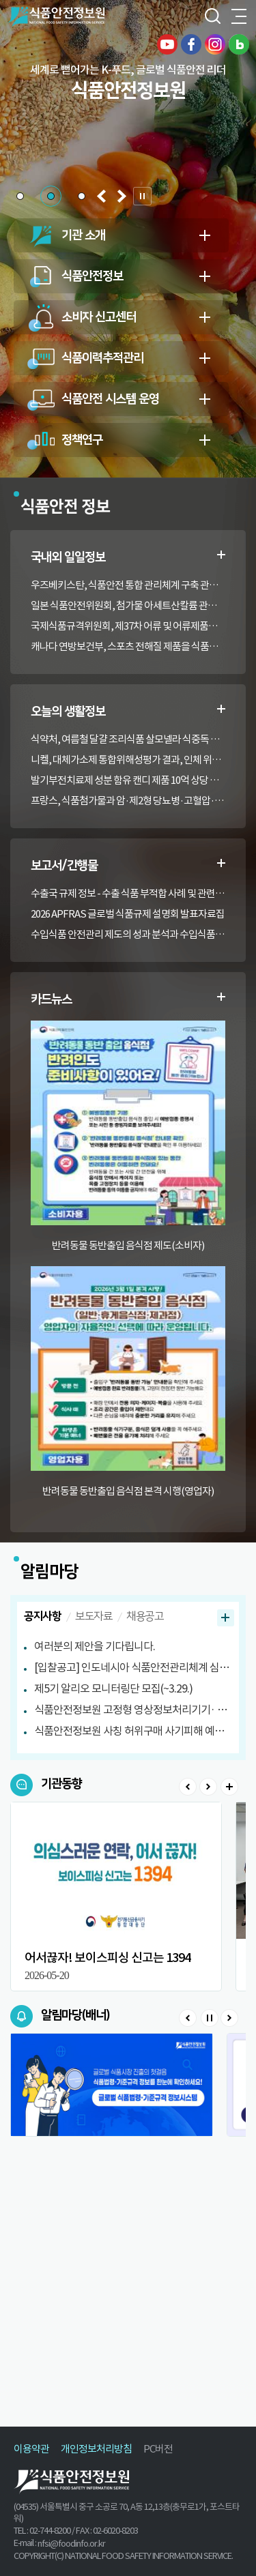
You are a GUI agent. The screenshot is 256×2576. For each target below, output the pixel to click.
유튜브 (167, 44)
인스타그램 (215, 44)
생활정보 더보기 (221, 709)
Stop (208, 2018)
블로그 (239, 44)
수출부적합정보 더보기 (221, 863)
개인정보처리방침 (96, 2448)
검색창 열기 (211, 17)
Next (208, 1786)
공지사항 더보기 (225, 1617)
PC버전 (158, 2448)
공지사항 (42, 1616)
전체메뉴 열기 (239, 17)
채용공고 (144, 1616)
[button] (20, 196)
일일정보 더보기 (221, 555)
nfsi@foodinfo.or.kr (71, 2543)
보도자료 (93, 1616)
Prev (187, 1786)
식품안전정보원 (55, 17)
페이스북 (191, 44)
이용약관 (31, 2448)
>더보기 (229, 1786)
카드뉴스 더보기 (221, 997)
